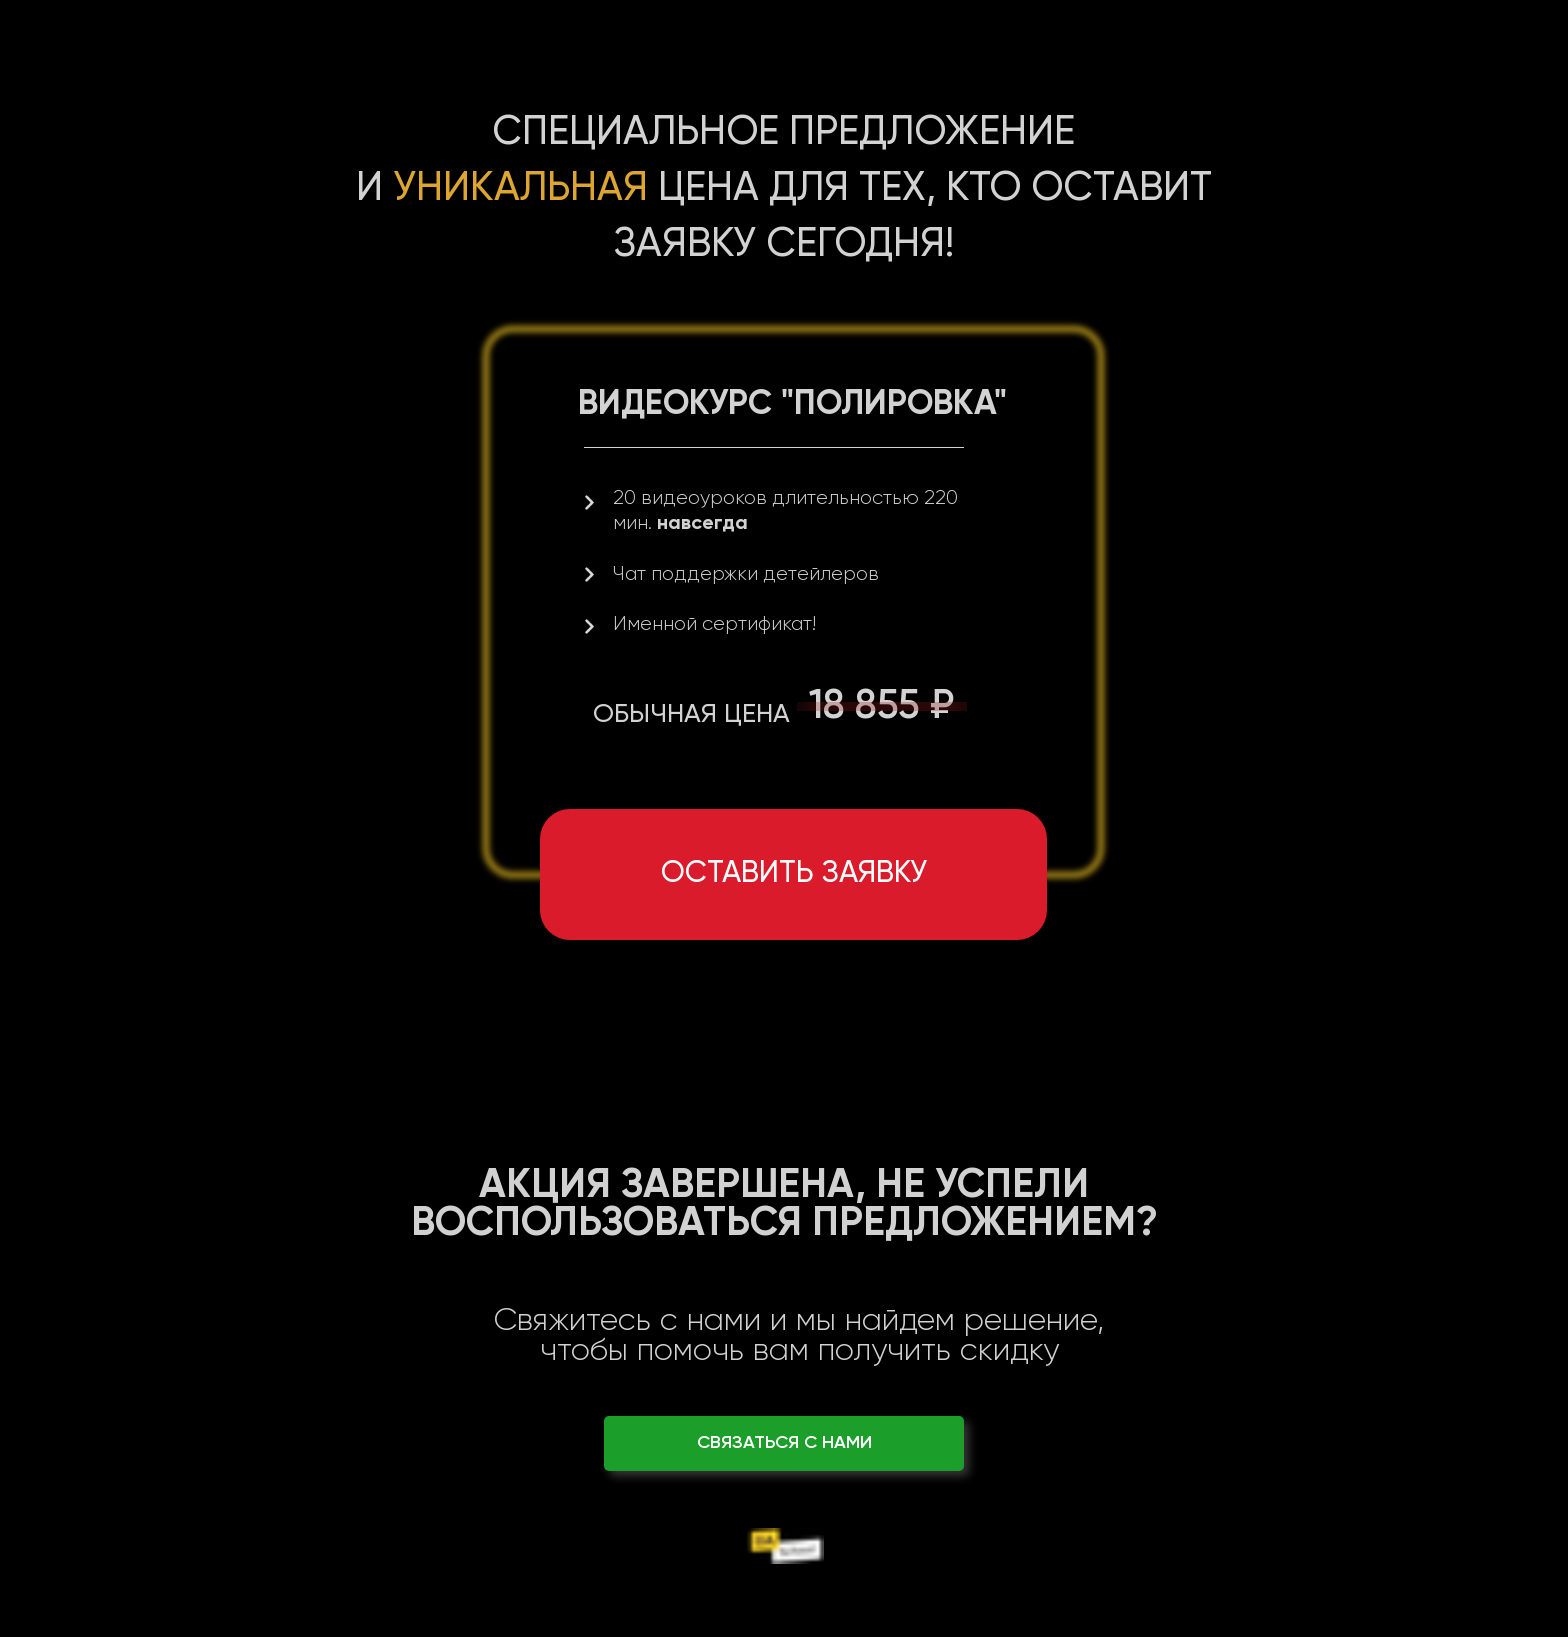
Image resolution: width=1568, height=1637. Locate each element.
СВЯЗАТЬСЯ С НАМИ (784, 1443)
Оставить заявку (794, 874)
